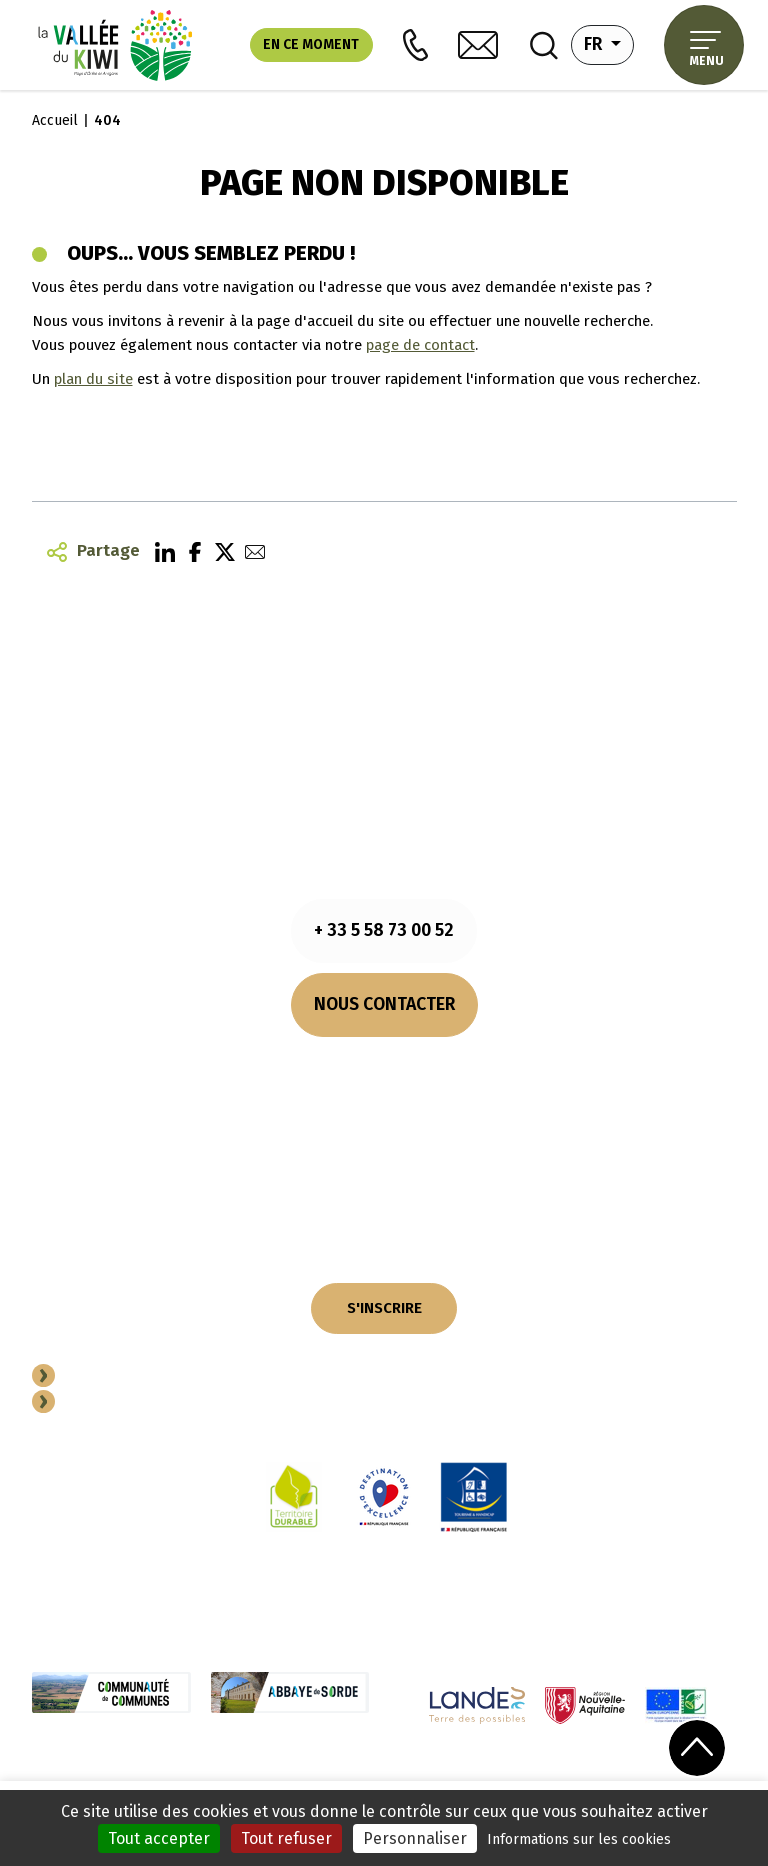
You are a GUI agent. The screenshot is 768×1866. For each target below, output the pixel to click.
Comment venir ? (384, 1089)
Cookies (258, 1779)
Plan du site (511, 1779)
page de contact (420, 345)
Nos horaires (384, 1065)
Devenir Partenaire (137, 1378)
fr (609, 42)
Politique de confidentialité (378, 1779)
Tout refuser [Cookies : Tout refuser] (286, 1838)
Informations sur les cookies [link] (579, 1839)
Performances (603, 1779)
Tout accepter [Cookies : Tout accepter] (159, 1838)
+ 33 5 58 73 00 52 (384, 930)
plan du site (93, 379)
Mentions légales (169, 1779)
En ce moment (311, 44)
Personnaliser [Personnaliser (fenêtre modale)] (415, 1838)
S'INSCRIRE (384, 1308)
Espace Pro (107, 1404)
